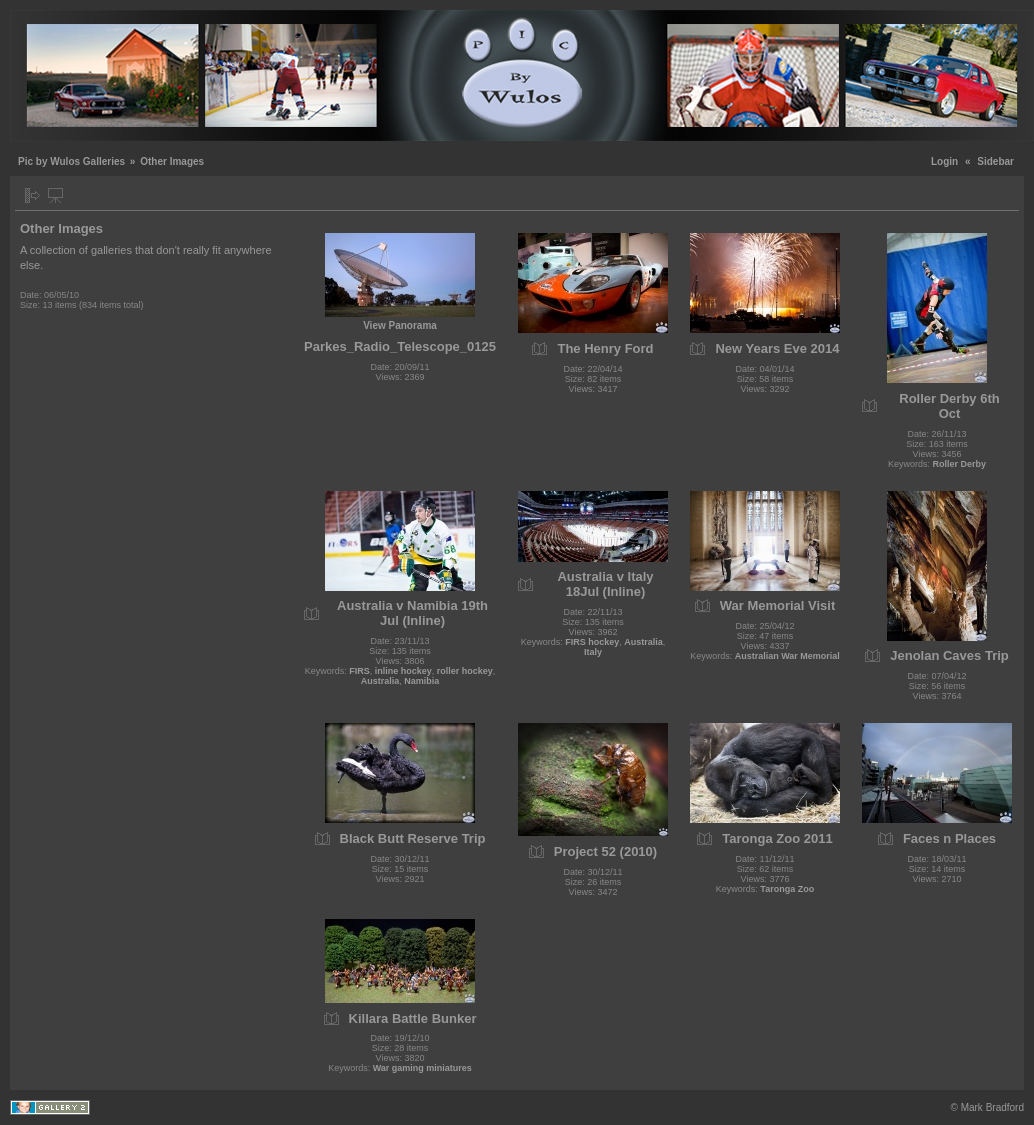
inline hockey (403, 671)
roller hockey (465, 671)
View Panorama (400, 325)
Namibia (421, 681)
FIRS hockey (592, 642)
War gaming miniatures (422, 1068)
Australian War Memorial (787, 656)
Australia (380, 681)
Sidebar (995, 161)
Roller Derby (960, 464)
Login (944, 161)
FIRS (359, 671)
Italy (593, 652)
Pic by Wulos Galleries (71, 161)
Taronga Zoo (787, 889)
